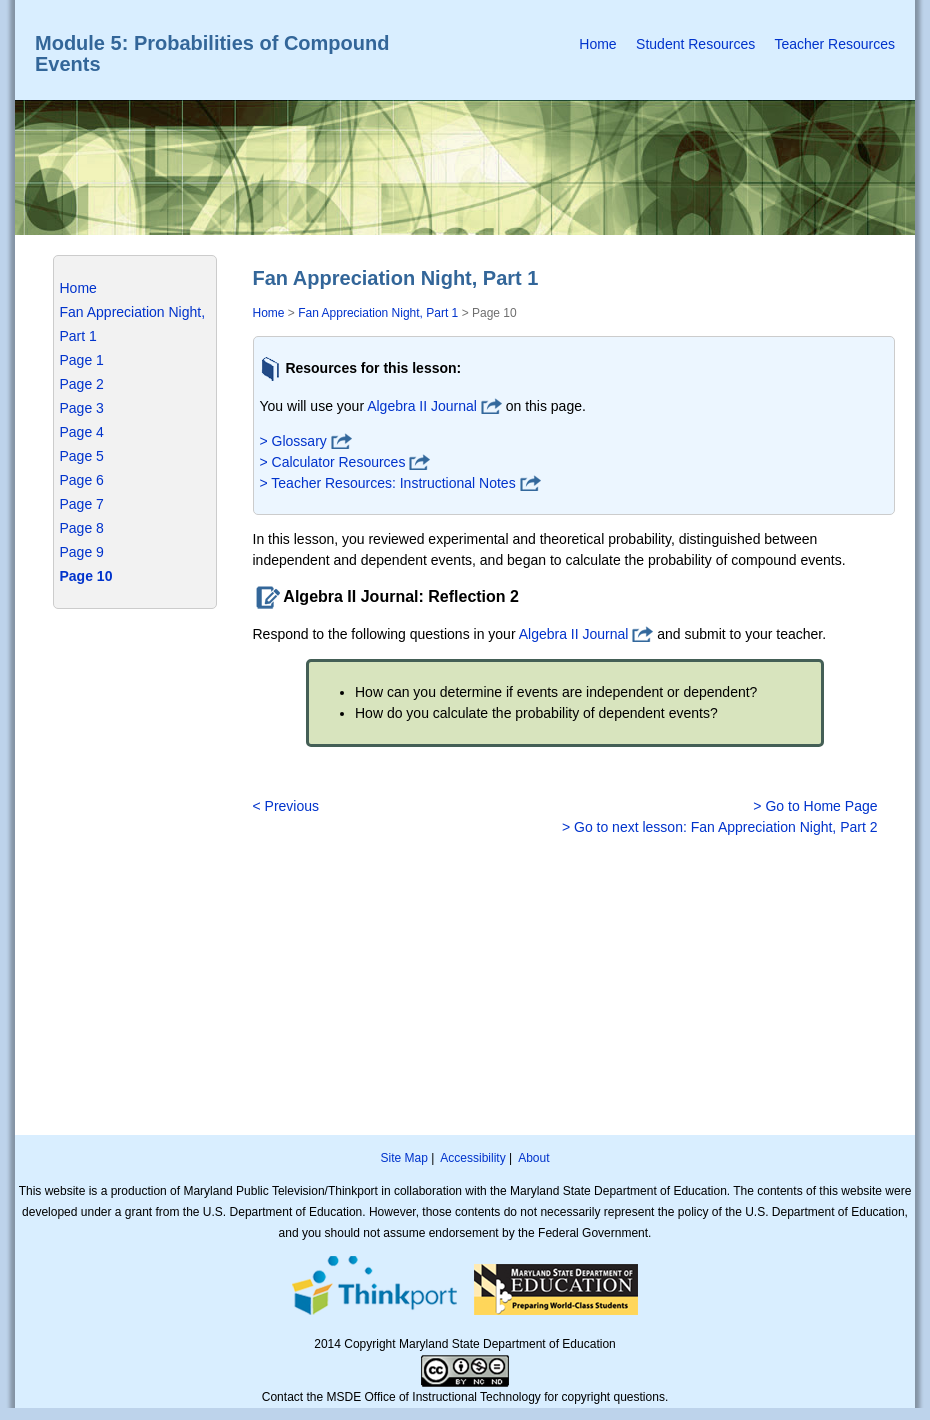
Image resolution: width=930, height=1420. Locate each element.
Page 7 (82, 504)
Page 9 (82, 552)
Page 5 (82, 456)
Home (597, 44)
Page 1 (82, 360)
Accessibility (472, 1158)
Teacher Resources (834, 44)
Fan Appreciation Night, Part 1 (378, 313)
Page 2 (82, 384)
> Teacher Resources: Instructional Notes (388, 483)
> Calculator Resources (333, 462)
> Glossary (293, 441)
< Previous (286, 806)
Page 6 (82, 480)
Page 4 (82, 432)
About (533, 1158)
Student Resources (695, 44)
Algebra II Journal (422, 406)
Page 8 (82, 528)
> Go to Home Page (815, 806)
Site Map (403, 1158)
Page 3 (82, 408)
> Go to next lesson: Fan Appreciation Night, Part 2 (720, 827)
